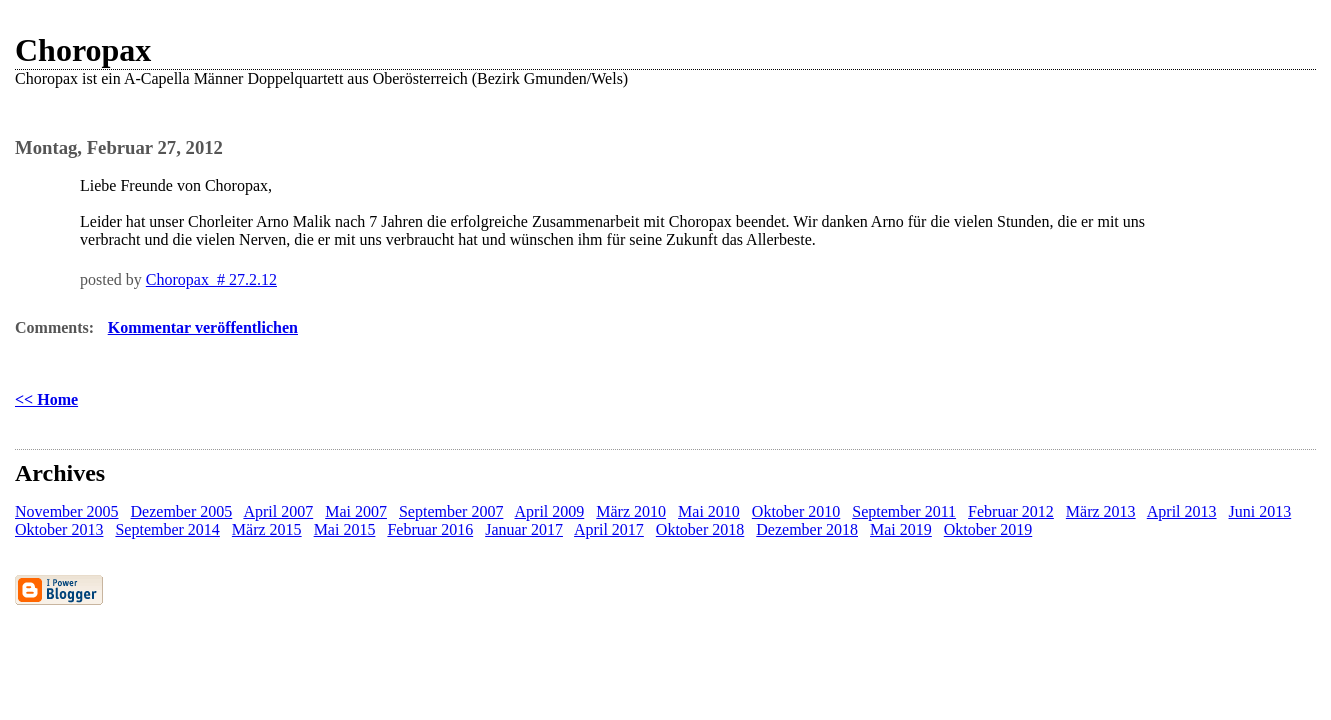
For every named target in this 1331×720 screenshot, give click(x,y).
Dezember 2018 (807, 529)
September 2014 (167, 529)
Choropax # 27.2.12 (211, 279)
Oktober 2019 (988, 529)
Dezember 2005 (182, 511)
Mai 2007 (356, 511)
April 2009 (550, 511)
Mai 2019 (901, 529)
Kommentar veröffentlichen (203, 327)
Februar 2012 (1011, 511)
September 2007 (451, 511)
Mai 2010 (709, 511)
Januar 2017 (524, 529)
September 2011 (904, 511)
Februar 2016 (430, 529)
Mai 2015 (345, 529)
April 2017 (609, 529)
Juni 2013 (1260, 511)
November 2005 (67, 511)
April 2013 (1182, 511)
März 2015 (267, 529)
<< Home (46, 399)
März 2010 (631, 511)
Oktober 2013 (59, 529)
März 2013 (1101, 511)
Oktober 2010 (796, 511)
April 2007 (278, 511)
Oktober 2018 (700, 529)
